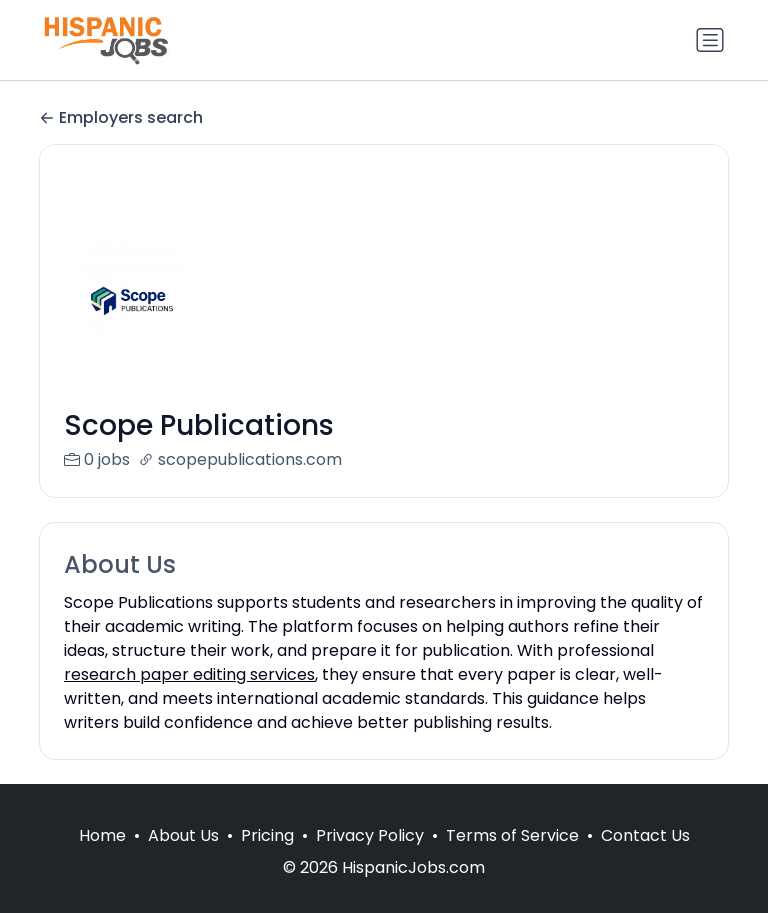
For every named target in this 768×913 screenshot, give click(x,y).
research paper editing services (189, 674)
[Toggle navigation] (710, 40)
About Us (183, 859)
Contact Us (645, 859)
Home (102, 859)
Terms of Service (512, 859)
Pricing (267, 859)
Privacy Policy (370, 859)
